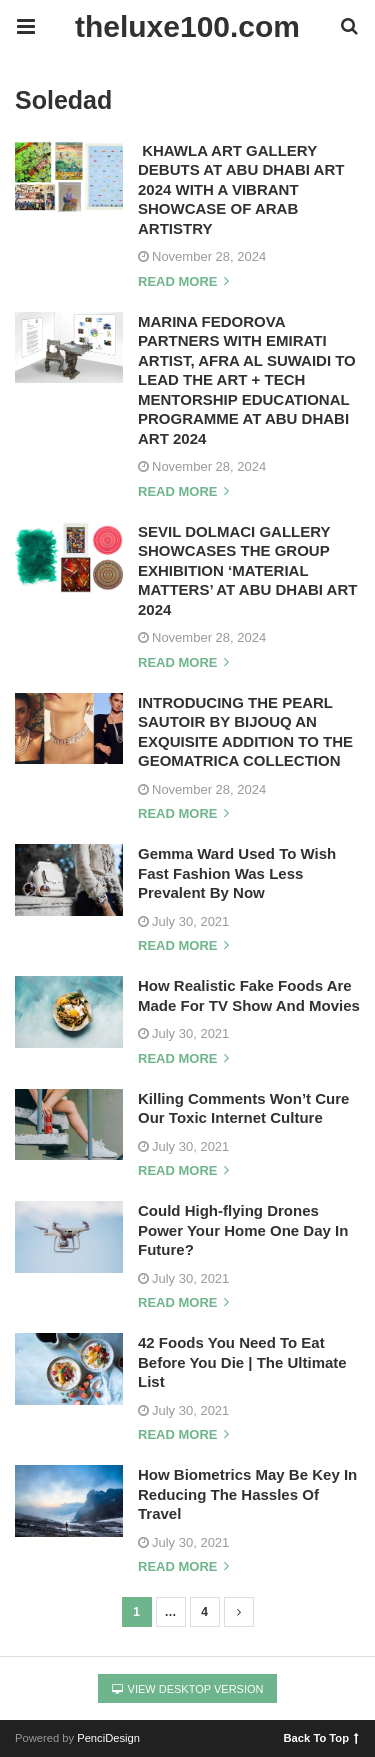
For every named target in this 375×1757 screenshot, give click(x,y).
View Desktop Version (188, 1689)
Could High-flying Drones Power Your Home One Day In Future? (243, 1230)
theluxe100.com (187, 26)
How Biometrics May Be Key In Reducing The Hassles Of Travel (247, 1494)
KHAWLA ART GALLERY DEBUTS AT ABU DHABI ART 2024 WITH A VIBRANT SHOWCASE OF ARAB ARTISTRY (241, 189)
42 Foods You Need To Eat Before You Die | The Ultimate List (242, 1362)
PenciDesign (108, 1738)
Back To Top (321, 1737)
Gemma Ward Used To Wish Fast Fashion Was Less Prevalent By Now (237, 873)
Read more (183, 282)
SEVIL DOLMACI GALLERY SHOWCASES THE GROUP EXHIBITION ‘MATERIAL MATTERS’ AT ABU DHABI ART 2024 (247, 570)
